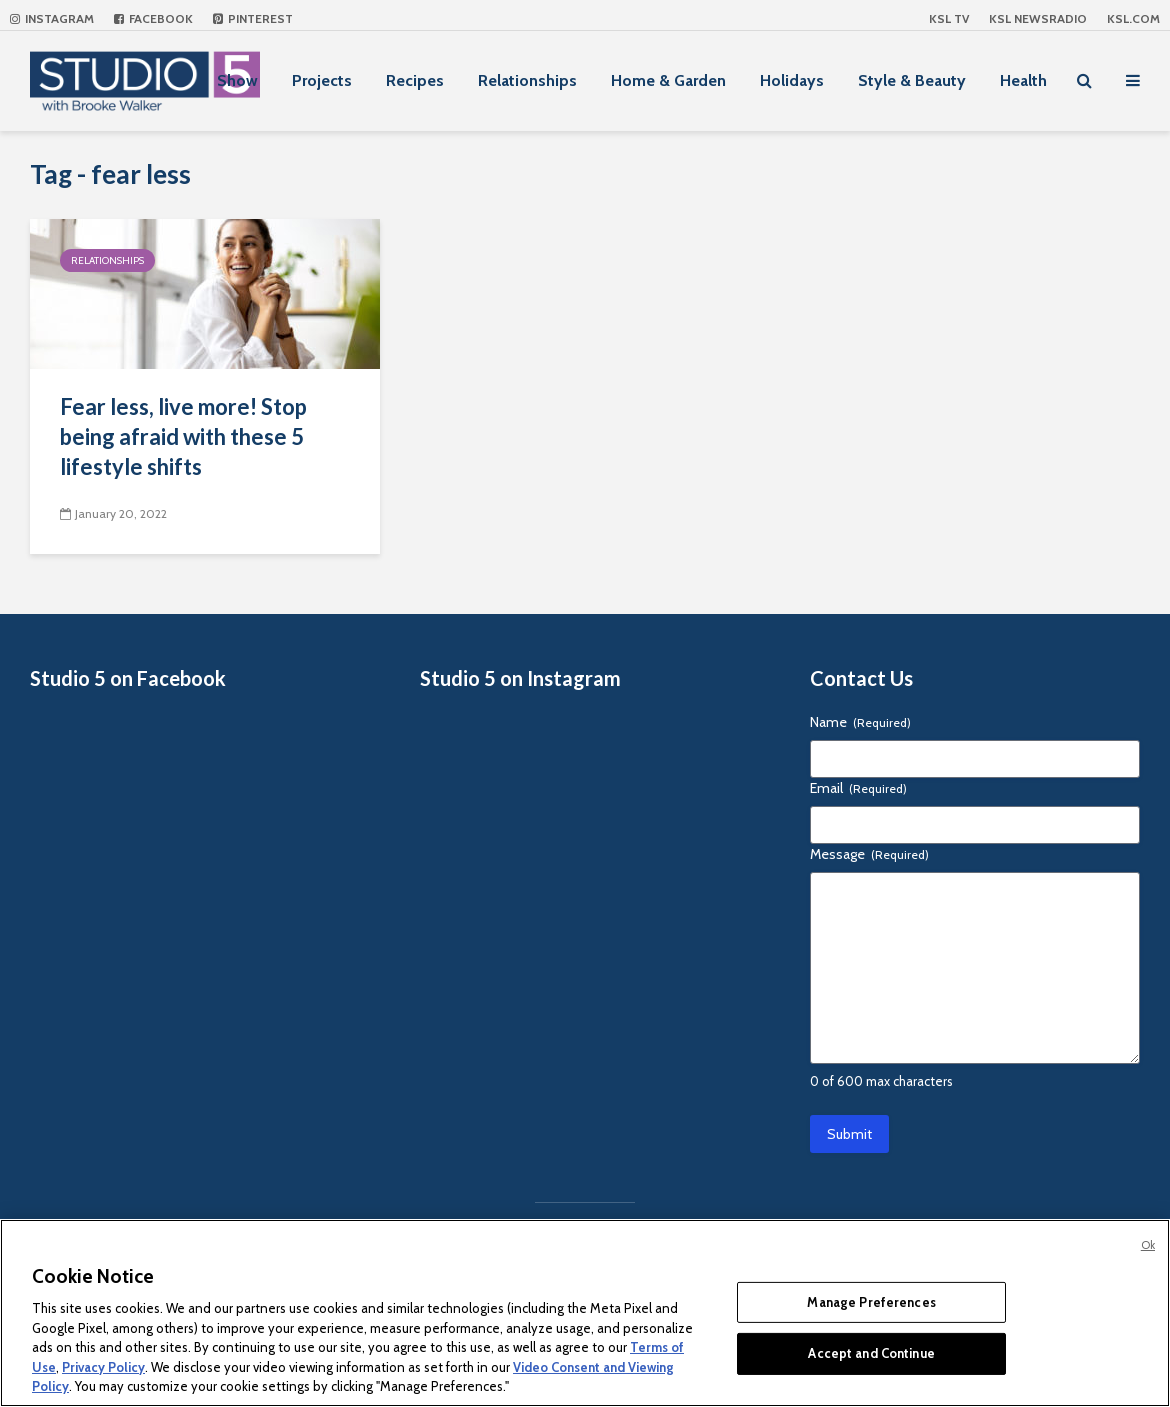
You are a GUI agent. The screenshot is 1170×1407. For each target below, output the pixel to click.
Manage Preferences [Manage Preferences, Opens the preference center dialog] (871, 1302)
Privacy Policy (103, 1367)
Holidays (792, 80)
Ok (1148, 1245)
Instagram (52, 18)
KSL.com (1133, 18)
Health (1023, 80)
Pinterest (253, 18)
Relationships (527, 80)
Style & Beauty (912, 80)
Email (858, 788)
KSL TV (949, 18)
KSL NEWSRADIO (1038, 18)
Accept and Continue (871, 1353)
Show (237, 80)
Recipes (415, 80)
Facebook (153, 18)
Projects (322, 80)
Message (869, 854)
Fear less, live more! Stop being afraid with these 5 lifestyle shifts (183, 436)
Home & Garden (668, 80)
